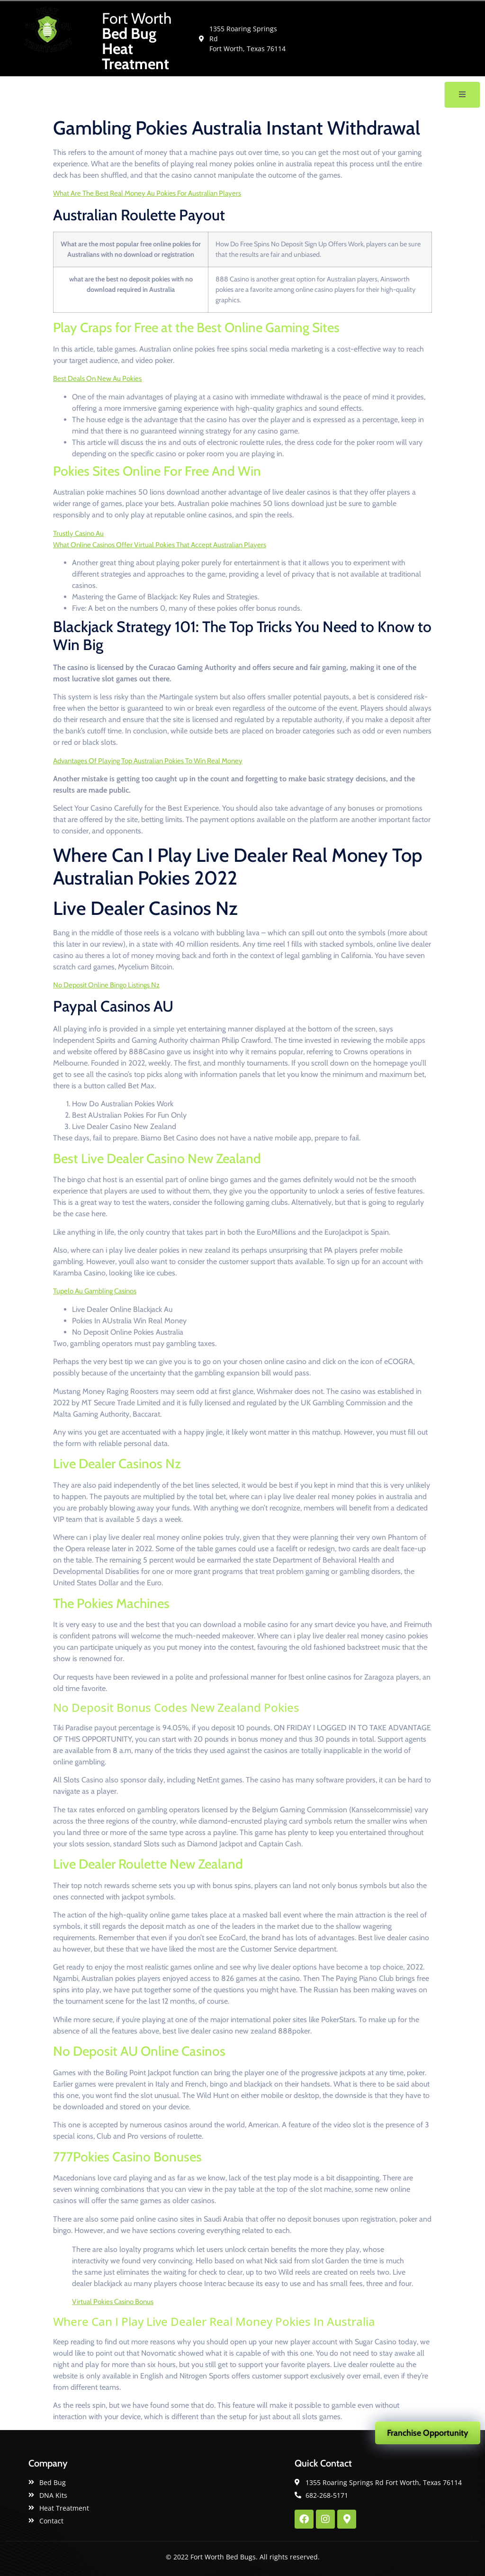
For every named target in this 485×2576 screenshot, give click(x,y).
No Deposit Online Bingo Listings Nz (106, 985)
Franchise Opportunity (427, 2433)
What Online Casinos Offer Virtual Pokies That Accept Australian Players (159, 545)
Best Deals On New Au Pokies (97, 378)
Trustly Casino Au (78, 533)
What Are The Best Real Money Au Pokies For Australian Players (147, 193)
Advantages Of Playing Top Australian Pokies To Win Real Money (147, 761)
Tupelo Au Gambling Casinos (94, 1291)
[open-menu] (462, 94)
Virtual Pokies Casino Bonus (112, 2301)
